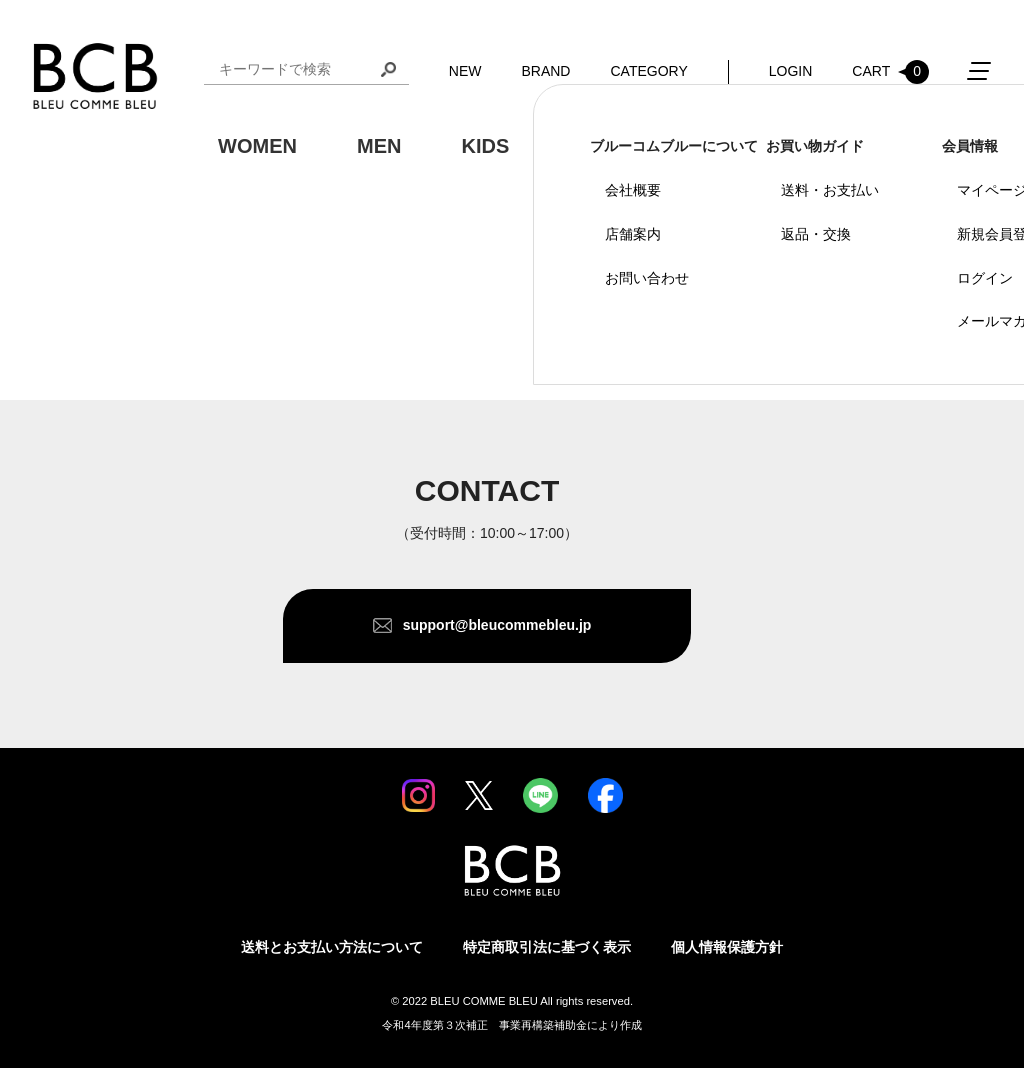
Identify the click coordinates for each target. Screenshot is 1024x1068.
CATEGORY (648, 71)
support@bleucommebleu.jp (497, 625)
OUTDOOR (755, 146)
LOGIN (791, 71)
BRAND (545, 71)
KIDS (485, 146)
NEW (465, 71)
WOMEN (257, 146)
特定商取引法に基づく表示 (547, 947)
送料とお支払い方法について (332, 947)
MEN (379, 146)
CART (890, 72)
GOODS (606, 146)
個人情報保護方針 (727, 947)
